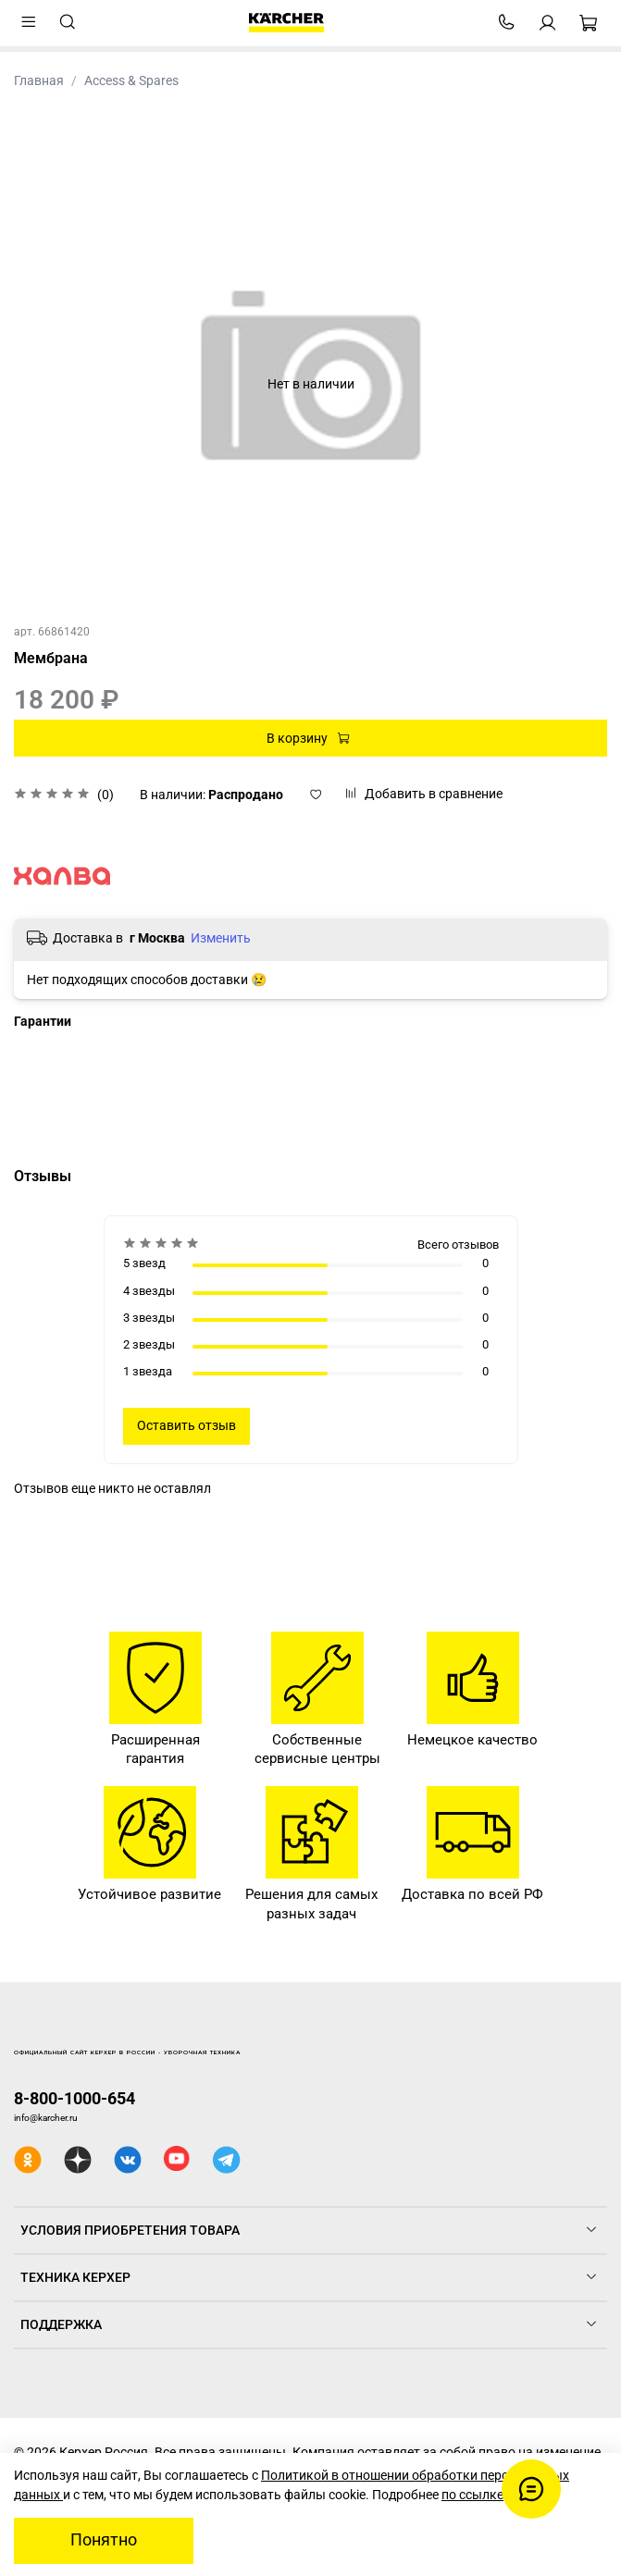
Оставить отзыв (186, 1425)
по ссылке (472, 2494)
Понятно (103, 2540)
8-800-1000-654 (74, 2098)
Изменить (221, 938)
